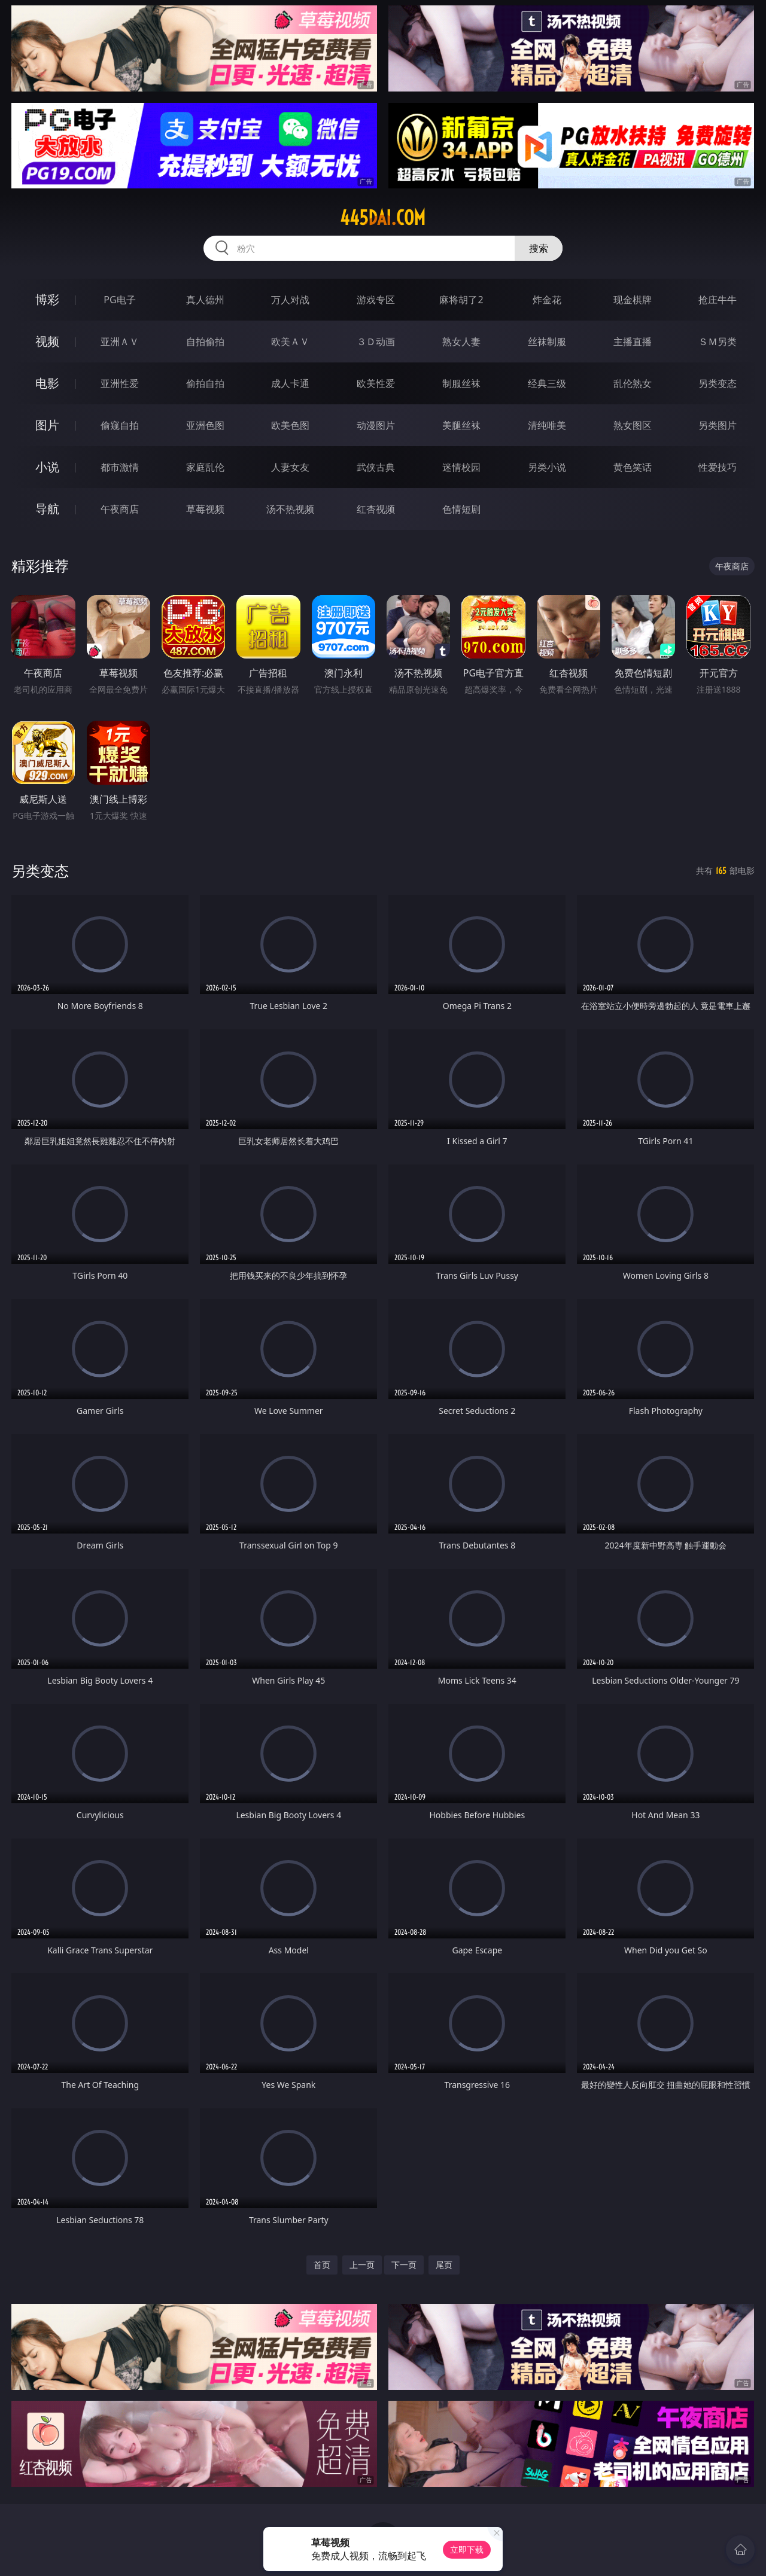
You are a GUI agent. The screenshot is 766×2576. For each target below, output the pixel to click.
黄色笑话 (632, 467)
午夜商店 (120, 509)
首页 (322, 2264)
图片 (47, 425)
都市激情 (120, 467)
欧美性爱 (376, 383)
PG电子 (119, 299)
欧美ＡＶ (290, 341)
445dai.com (382, 218)
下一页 (404, 2264)
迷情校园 (461, 467)
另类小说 (547, 467)
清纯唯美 (547, 425)
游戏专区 (376, 299)
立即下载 (467, 2549)
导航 (47, 509)
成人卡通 (290, 383)
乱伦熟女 (632, 383)
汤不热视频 (290, 509)
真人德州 (205, 299)
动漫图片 (376, 425)
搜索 (538, 248)
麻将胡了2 (461, 299)
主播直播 (632, 341)
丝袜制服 (547, 341)
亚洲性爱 (120, 383)
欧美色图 (290, 425)
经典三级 (547, 383)
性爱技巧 (717, 467)
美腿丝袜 (461, 425)
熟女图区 (632, 425)
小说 (47, 467)
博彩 (47, 299)
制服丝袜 (461, 383)
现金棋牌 (632, 299)
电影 (47, 383)
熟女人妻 (461, 341)
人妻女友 (290, 467)
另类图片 (717, 425)
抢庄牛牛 (717, 299)
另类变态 (717, 383)
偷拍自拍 (205, 383)
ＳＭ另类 (717, 341)
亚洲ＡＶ (120, 341)
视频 (47, 341)
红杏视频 (376, 509)
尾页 (444, 2264)
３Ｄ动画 (376, 341)
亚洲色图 (205, 425)
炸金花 (547, 299)
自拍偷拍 (205, 341)
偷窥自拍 (120, 425)
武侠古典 (376, 467)
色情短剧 (461, 509)
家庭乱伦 (205, 467)
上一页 (362, 2264)
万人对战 (290, 299)
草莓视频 (205, 509)
